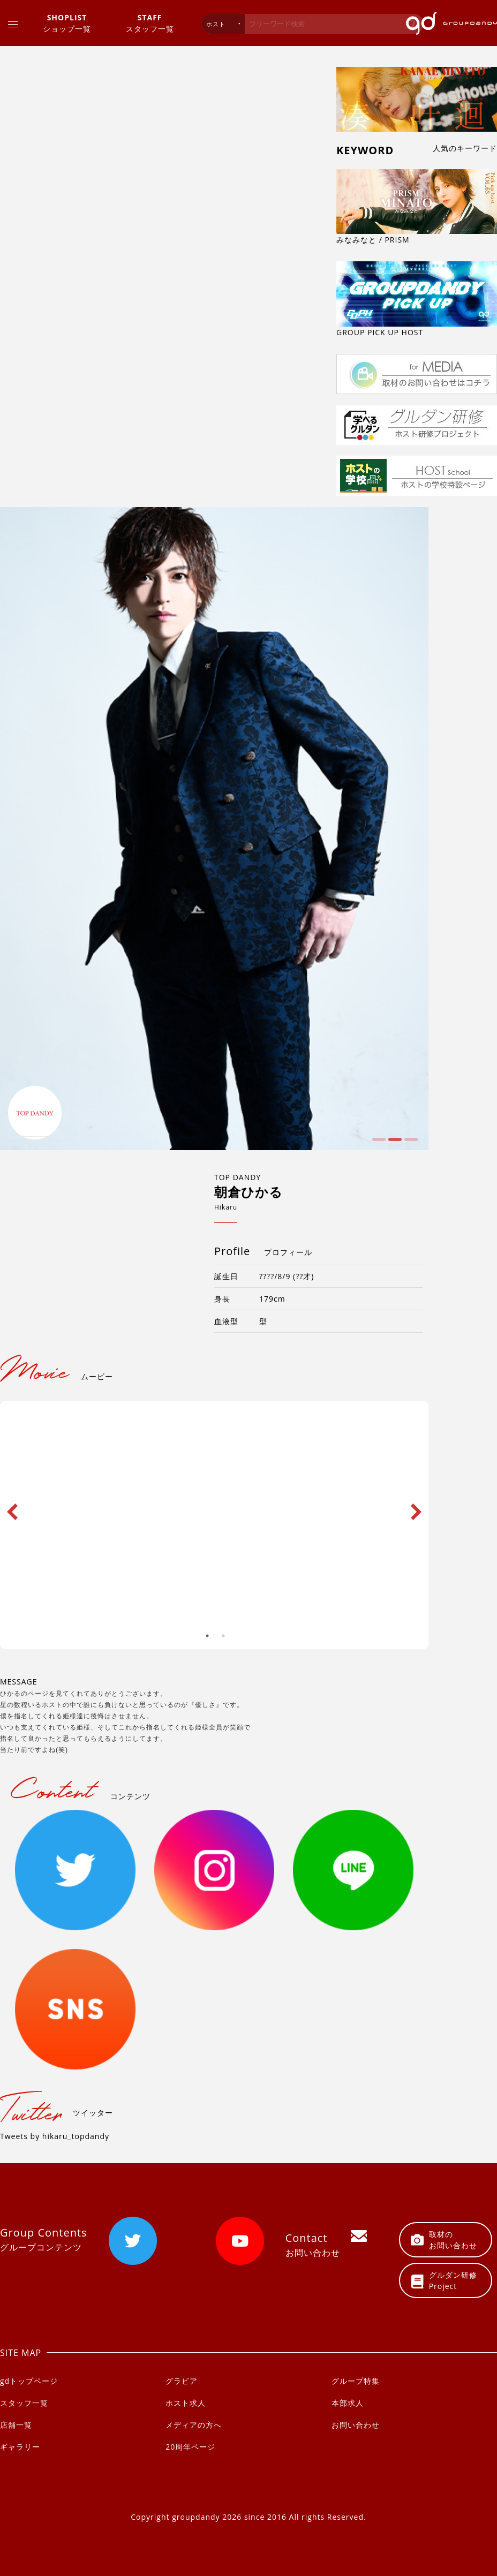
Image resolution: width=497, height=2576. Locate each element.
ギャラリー (20, 2447)
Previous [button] (12, 1502)
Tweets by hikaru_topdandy (54, 2136)
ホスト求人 (185, 2403)
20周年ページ (190, 2447)
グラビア (181, 2381)
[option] (214, 829)
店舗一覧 (16, 2425)
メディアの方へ (193, 2425)
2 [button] (393, 1143)
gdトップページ (29, 2381)
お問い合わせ (356, 2425)
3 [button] (409, 1143)
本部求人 (348, 2403)
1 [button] (377, 1143)
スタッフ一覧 (150, 23)
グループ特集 (356, 2381)
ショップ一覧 (67, 23)
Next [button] (416, 1502)
